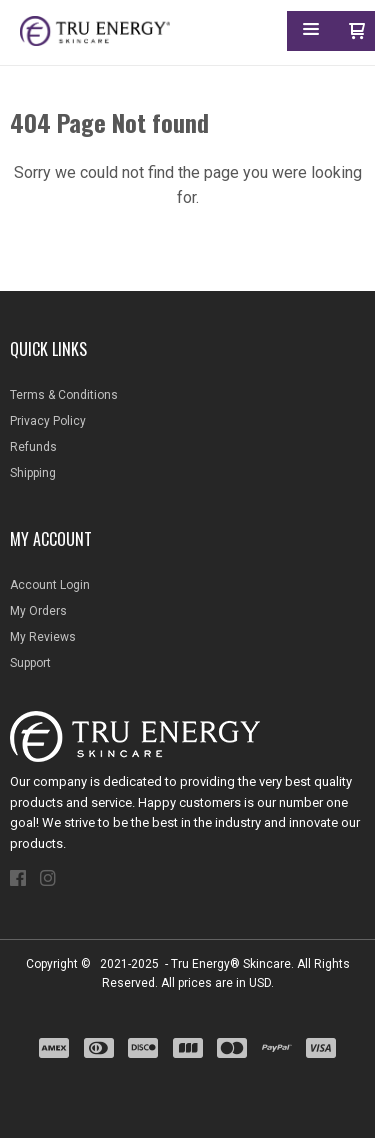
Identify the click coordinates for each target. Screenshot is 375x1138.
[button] (311, 32)
